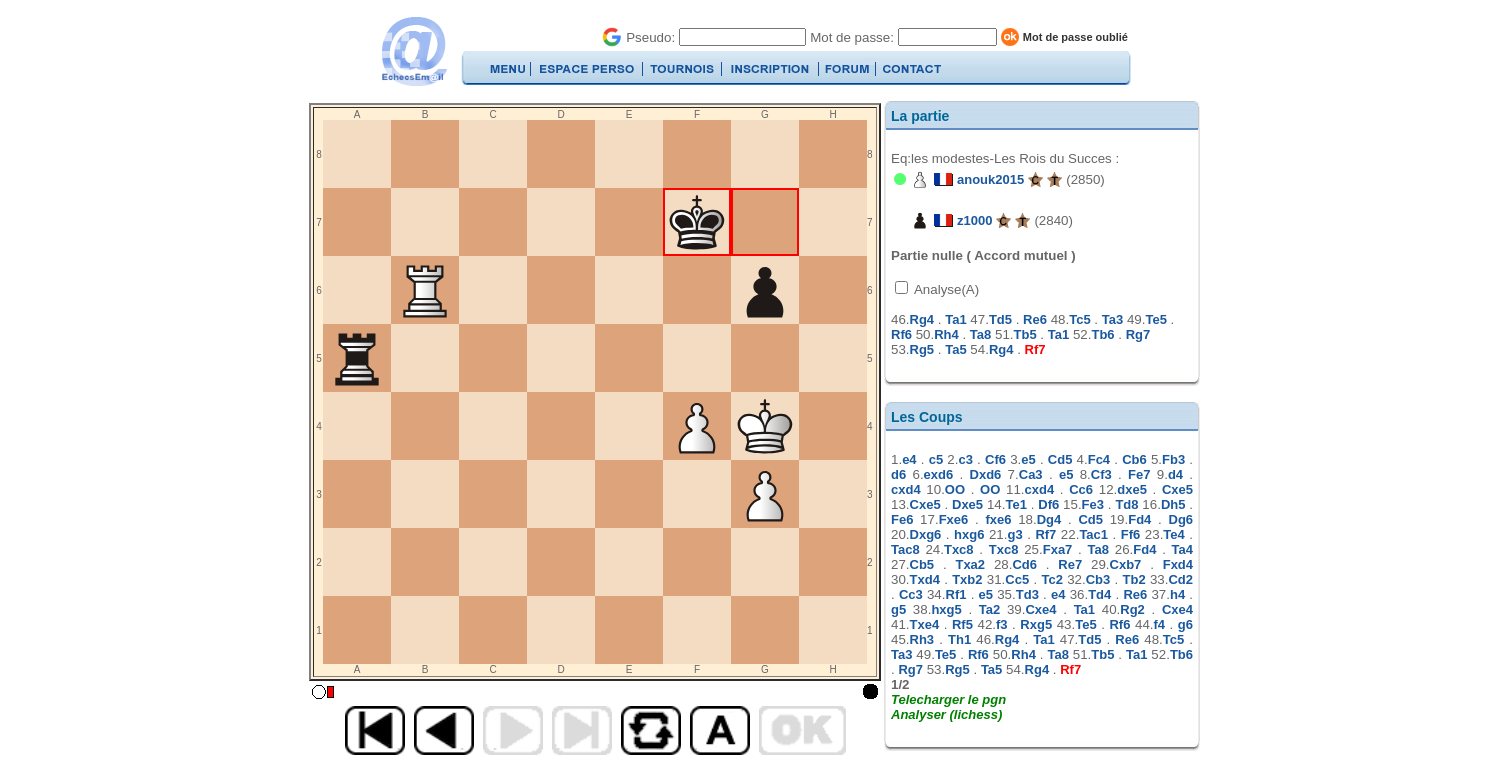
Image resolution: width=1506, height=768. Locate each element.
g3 (1014, 534)
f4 (1160, 624)
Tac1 (1093, 534)
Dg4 (1049, 519)
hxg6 (969, 534)
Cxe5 (1177, 489)
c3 (965, 459)
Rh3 (922, 639)
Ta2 (989, 609)
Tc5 (1079, 319)
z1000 (974, 220)
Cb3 (1098, 579)
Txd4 (925, 579)
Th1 (959, 639)
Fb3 (1173, 459)
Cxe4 (1040, 609)
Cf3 (1101, 474)
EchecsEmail (413, 51)
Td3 (1027, 594)
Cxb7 (1126, 564)
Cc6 (1081, 489)
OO (955, 489)
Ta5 (955, 349)
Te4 (1173, 534)
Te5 (1155, 319)
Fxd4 (1178, 564)
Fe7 (1139, 474)
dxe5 (1132, 489)
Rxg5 (1036, 624)
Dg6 (1181, 519)
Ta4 (1182, 549)
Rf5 (962, 624)
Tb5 (1025, 334)
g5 (898, 609)
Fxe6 (954, 519)
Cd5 (1060, 459)
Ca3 (1031, 474)
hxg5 (946, 609)
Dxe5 (967, 504)
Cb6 (1134, 459)
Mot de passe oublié (1075, 37)
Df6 (1048, 504)
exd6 (939, 474)
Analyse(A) (945, 289)
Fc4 (1099, 459)
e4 (909, 459)
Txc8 (959, 549)
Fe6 (902, 519)
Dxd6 (986, 474)
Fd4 (1139, 519)
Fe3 (1093, 504)
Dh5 (1173, 504)
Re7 (1070, 564)
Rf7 (1035, 349)
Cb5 (922, 564)
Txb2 (967, 579)
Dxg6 (926, 534)
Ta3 (1112, 319)
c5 (936, 459)
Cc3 (911, 594)
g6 (1185, 624)
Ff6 (1131, 534)
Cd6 (1024, 564)
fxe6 (998, 519)
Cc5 (1017, 579)
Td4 (1099, 594)
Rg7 (1138, 334)
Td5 (1000, 319)
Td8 (1126, 504)
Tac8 (905, 549)
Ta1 (955, 319)
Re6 (1035, 319)
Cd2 (1180, 579)
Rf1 (956, 594)
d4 (1175, 474)
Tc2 (1051, 579)
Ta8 (980, 334)
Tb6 (1102, 334)
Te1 (1015, 504)
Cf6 (995, 459)
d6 (898, 474)
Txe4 (925, 624)
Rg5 (922, 349)
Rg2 (1132, 609)
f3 (1002, 624)
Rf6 (901, 334)
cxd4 (906, 489)
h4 (1177, 594)
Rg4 (922, 319)
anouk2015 (990, 179)
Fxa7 (1058, 549)
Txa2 (970, 564)
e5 (1028, 459)
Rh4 (946, 334)
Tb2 (1134, 579)
